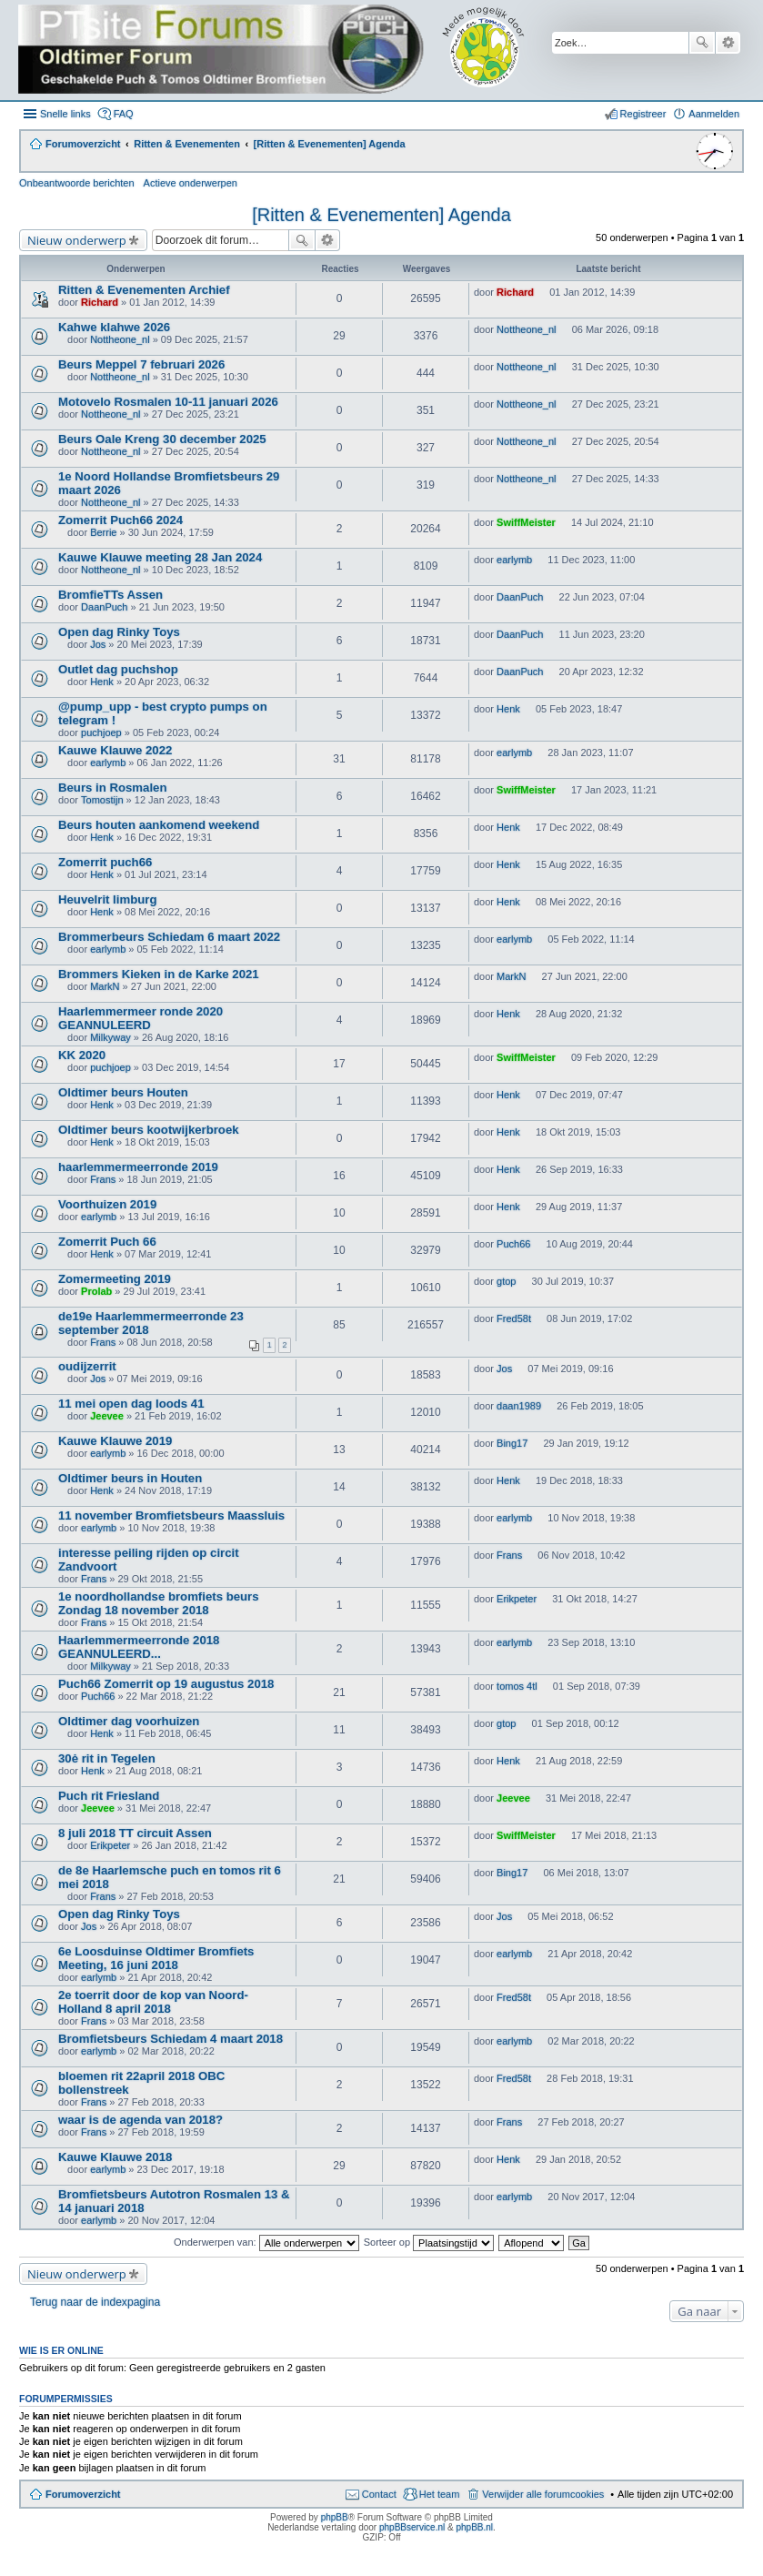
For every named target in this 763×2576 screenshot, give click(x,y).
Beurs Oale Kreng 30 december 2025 (162, 439)
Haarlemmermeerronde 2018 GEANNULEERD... (138, 1647)
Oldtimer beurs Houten (123, 1092)
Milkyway (110, 1037)
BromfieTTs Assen (110, 594)
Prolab (96, 1291)
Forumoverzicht (83, 2494)
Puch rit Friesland (108, 1796)
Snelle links (65, 113)
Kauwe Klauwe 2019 (115, 1441)
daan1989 (519, 1405)
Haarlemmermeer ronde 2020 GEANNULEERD (140, 1018)
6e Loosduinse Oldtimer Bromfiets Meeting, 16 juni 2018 (156, 1958)
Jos (97, 644)
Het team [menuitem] (439, 2494)
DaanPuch (104, 606)
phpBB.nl (474, 2527)
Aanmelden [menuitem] (713, 113)
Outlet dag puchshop (118, 669)
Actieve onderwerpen (190, 182)
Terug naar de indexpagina (95, 2302)
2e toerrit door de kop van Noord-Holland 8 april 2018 (153, 2001)
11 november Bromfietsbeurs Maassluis (171, 1515)
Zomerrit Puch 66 (107, 1241)
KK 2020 (81, 1055)
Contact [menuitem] (379, 2494)
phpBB (334, 2517)
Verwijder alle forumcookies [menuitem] (543, 2494)
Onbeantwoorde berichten (77, 182)
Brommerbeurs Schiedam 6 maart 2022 (169, 937)
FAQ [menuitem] (124, 113)
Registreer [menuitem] (643, 113)
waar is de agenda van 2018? (140, 2119)
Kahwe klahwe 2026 (114, 327)
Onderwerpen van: (266, 2242)
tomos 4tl (517, 1686)
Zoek (702, 43)
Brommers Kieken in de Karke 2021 (158, 974)
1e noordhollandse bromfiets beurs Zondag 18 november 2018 (158, 1603)
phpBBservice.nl (412, 2527)
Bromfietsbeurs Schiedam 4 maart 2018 (170, 2039)
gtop (506, 1281)
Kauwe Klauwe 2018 (115, 2157)
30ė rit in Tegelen (107, 1758)
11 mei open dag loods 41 (131, 1403)
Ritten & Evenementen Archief (144, 290)
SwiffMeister (526, 522)
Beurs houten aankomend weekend (158, 825)
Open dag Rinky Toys (119, 632)
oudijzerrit (87, 1366)
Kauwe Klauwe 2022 (115, 750)
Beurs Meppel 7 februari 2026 (141, 364)
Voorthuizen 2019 (107, 1204)
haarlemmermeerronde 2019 (138, 1167)
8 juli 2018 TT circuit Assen (135, 1833)
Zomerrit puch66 (105, 862)
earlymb (514, 559)
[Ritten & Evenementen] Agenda (381, 215)
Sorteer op (429, 2242)
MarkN (104, 986)
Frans (102, 1179)
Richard (99, 302)
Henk (102, 681)
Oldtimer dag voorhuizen (128, 1721)
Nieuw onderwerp (76, 240)
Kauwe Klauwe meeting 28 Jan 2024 (160, 557)
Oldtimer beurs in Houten (130, 1478)
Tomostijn (102, 799)
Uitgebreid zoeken (728, 43)
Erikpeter (517, 1598)
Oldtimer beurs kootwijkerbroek (148, 1129)
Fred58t (514, 1318)
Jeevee (107, 1415)
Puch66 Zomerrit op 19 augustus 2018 (166, 1684)
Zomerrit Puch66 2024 (120, 520)
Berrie (103, 532)
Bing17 (512, 1443)
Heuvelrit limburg (107, 899)
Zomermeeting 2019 (114, 1279)
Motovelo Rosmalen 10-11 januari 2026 (168, 402)
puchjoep (101, 732)
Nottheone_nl (119, 339)
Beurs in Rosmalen (112, 787)
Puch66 (513, 1243)
